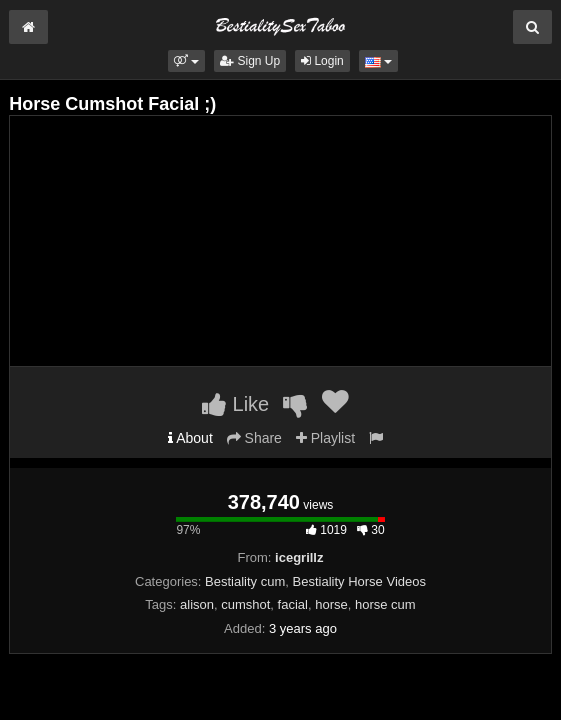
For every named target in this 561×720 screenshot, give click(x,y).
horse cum (385, 604)
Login (322, 61)
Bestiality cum (245, 581)
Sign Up (250, 61)
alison (197, 604)
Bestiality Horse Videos (359, 581)
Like (235, 404)
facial (293, 604)
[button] (186, 61)
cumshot (245, 604)
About (190, 438)
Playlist (325, 438)
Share (254, 438)
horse (331, 604)
